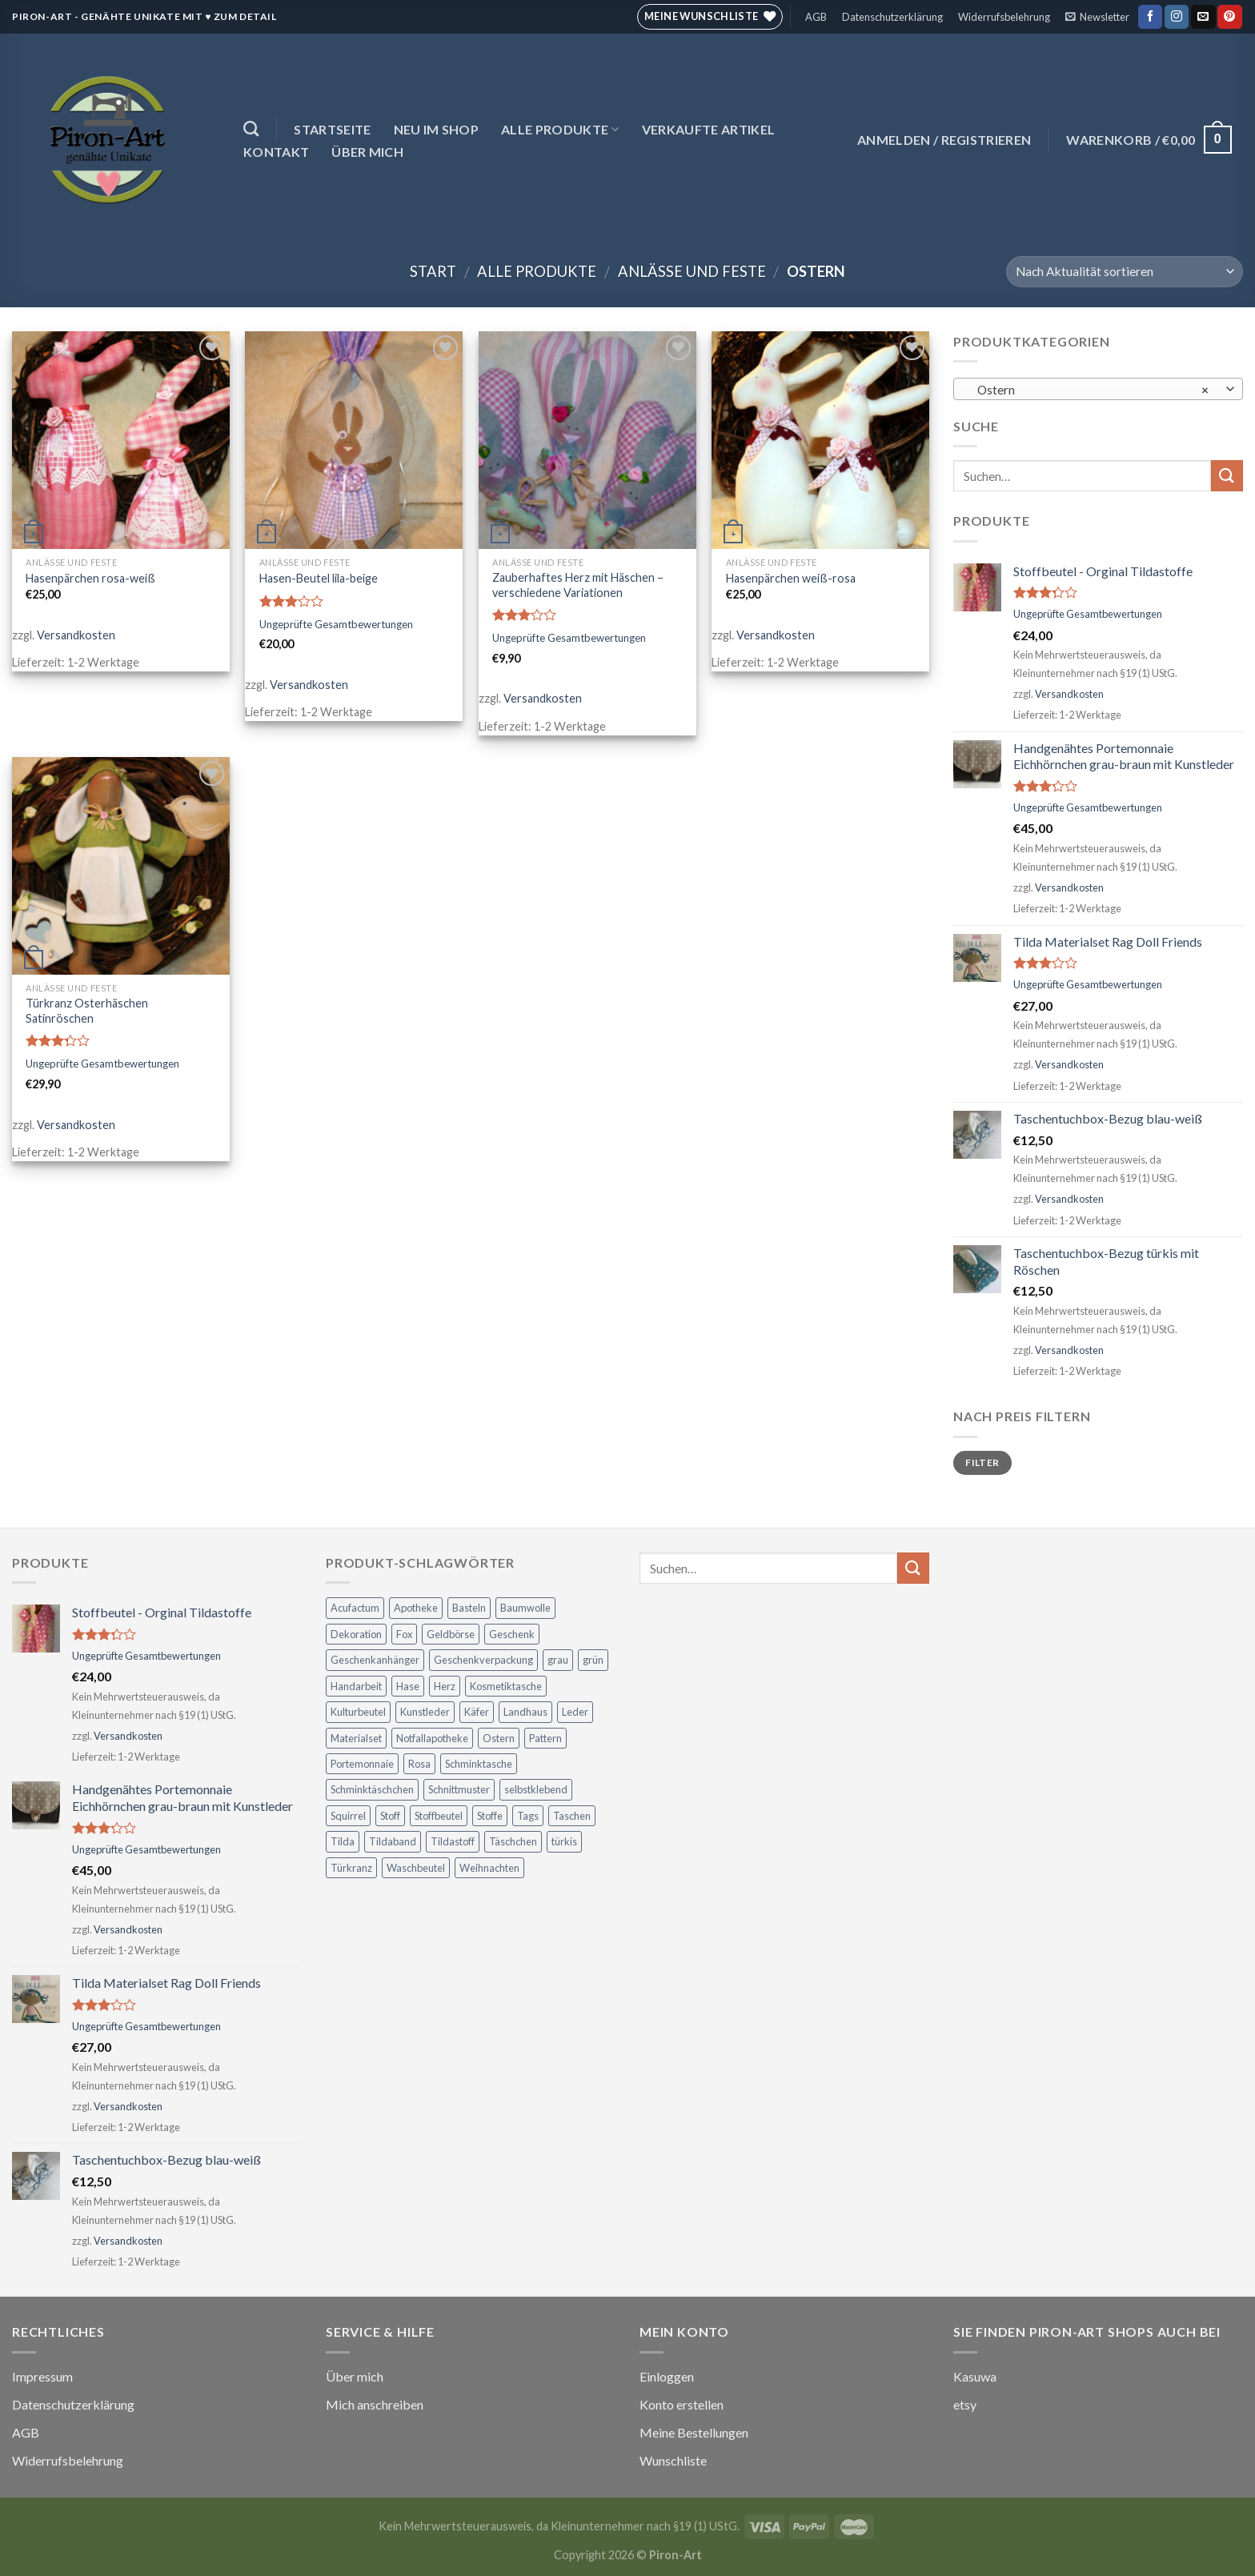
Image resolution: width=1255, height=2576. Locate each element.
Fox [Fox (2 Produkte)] (404, 1634)
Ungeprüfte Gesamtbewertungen (336, 624)
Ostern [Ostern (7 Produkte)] (499, 1738)
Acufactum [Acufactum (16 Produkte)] (355, 1607)
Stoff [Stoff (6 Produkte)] (390, 1815)
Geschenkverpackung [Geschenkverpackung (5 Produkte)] (483, 1659)
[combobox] (1098, 389)
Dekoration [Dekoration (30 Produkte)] (356, 1634)
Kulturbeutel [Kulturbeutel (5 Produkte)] (358, 1711)
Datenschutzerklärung (892, 16)
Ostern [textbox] (1089, 390)
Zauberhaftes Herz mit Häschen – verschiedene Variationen (578, 585)
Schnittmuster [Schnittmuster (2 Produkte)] (459, 1789)
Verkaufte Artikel (708, 129)
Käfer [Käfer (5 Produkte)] (476, 1711)
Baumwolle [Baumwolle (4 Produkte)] (525, 1607)
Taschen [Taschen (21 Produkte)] (572, 1815)
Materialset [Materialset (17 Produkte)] (356, 1738)
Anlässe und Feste (692, 271)
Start (433, 271)
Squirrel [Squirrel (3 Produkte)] (348, 1815)
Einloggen (667, 2376)
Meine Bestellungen (694, 2432)
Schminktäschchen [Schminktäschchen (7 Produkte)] (372, 1789)
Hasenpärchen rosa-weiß (90, 578)
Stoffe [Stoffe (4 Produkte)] (490, 1815)
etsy (964, 2404)
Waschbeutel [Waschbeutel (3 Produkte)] (416, 1867)
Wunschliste (673, 2460)
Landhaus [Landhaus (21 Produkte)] (525, 1711)
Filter (982, 1462)
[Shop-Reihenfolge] (1124, 271)
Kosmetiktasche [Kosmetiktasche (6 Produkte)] (506, 1686)
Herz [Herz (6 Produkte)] (444, 1686)
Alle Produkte (560, 129)
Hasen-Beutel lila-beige (318, 578)
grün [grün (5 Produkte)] (593, 1659)
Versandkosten (76, 635)
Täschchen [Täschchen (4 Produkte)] (513, 1841)
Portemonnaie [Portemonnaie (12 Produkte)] (362, 1763)
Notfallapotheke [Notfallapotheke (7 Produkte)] (432, 1738)
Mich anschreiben (374, 2404)
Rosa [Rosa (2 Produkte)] (419, 1763)
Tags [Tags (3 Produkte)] (528, 1815)
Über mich (367, 151)
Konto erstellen (682, 2404)
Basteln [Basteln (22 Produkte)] (469, 1607)
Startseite (332, 129)
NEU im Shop (436, 129)
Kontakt (276, 151)
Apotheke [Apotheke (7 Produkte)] (416, 1607)
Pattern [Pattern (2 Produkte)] (545, 1738)
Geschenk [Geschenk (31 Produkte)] (512, 1634)
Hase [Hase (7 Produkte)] (407, 1686)
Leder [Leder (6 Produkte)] (575, 1711)
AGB (816, 16)
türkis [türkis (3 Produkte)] (564, 1841)
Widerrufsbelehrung (1004, 16)
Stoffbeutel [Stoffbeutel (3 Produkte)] (439, 1815)
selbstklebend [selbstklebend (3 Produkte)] (535, 1789)
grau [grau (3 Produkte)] (557, 1659)
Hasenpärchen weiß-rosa (791, 578)
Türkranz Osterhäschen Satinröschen (87, 1010)
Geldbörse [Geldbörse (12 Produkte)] (451, 1634)
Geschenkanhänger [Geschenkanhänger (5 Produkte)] (375, 1659)
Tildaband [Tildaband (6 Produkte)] (392, 1841)
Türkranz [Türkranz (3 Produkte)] (351, 1867)
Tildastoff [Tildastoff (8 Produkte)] (453, 1841)
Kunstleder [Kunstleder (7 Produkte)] (425, 1711)
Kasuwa (974, 2376)
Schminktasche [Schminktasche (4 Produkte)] (478, 1763)
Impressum (42, 2376)
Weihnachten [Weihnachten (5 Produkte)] (489, 1867)
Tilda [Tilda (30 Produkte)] (343, 1841)
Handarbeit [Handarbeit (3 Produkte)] (356, 1686)
